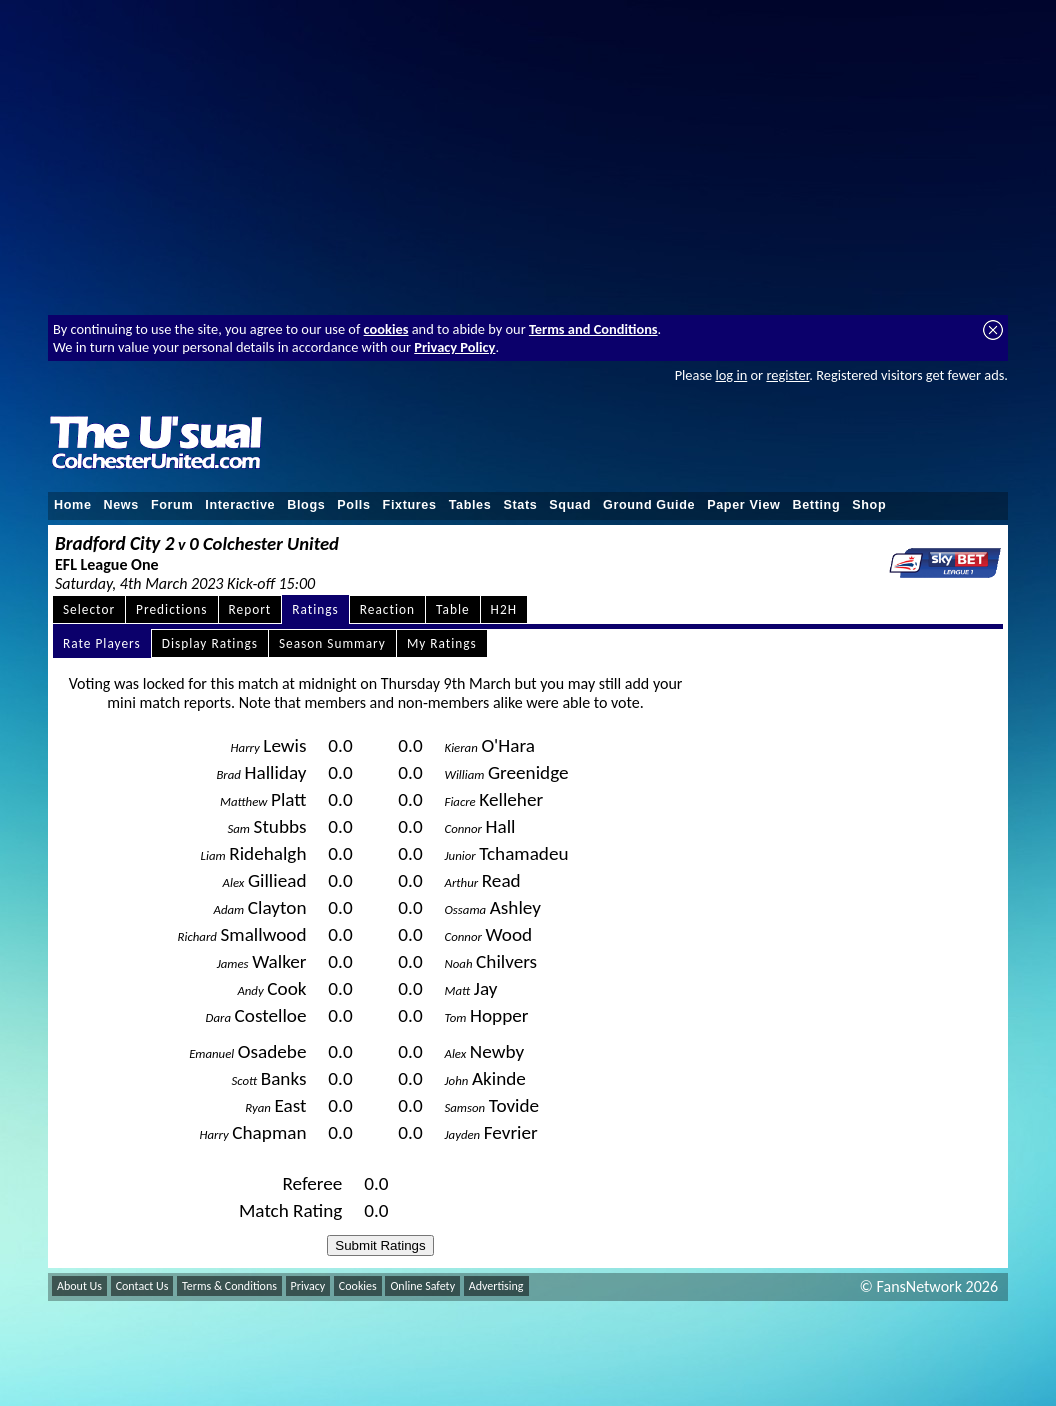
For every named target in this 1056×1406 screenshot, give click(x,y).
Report (250, 609)
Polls (353, 505)
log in (731, 375)
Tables (470, 505)
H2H (504, 609)
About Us (79, 1286)
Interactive (240, 505)
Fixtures (410, 505)
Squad (570, 505)
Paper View (743, 505)
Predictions (171, 609)
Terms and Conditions (593, 329)
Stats (520, 505)
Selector (89, 609)
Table (453, 609)
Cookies (358, 1286)
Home (73, 505)
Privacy (308, 1286)
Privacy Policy (454, 347)
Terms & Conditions (229, 1286)
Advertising (496, 1286)
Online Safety (422, 1286)
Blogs (306, 505)
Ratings (315, 609)
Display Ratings (210, 643)
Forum (172, 505)
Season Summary (332, 643)
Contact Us (142, 1286)
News (121, 505)
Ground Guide (649, 505)
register (787, 375)
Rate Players (102, 643)
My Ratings (442, 643)
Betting (816, 505)
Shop (869, 505)
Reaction (387, 609)
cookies (386, 329)
